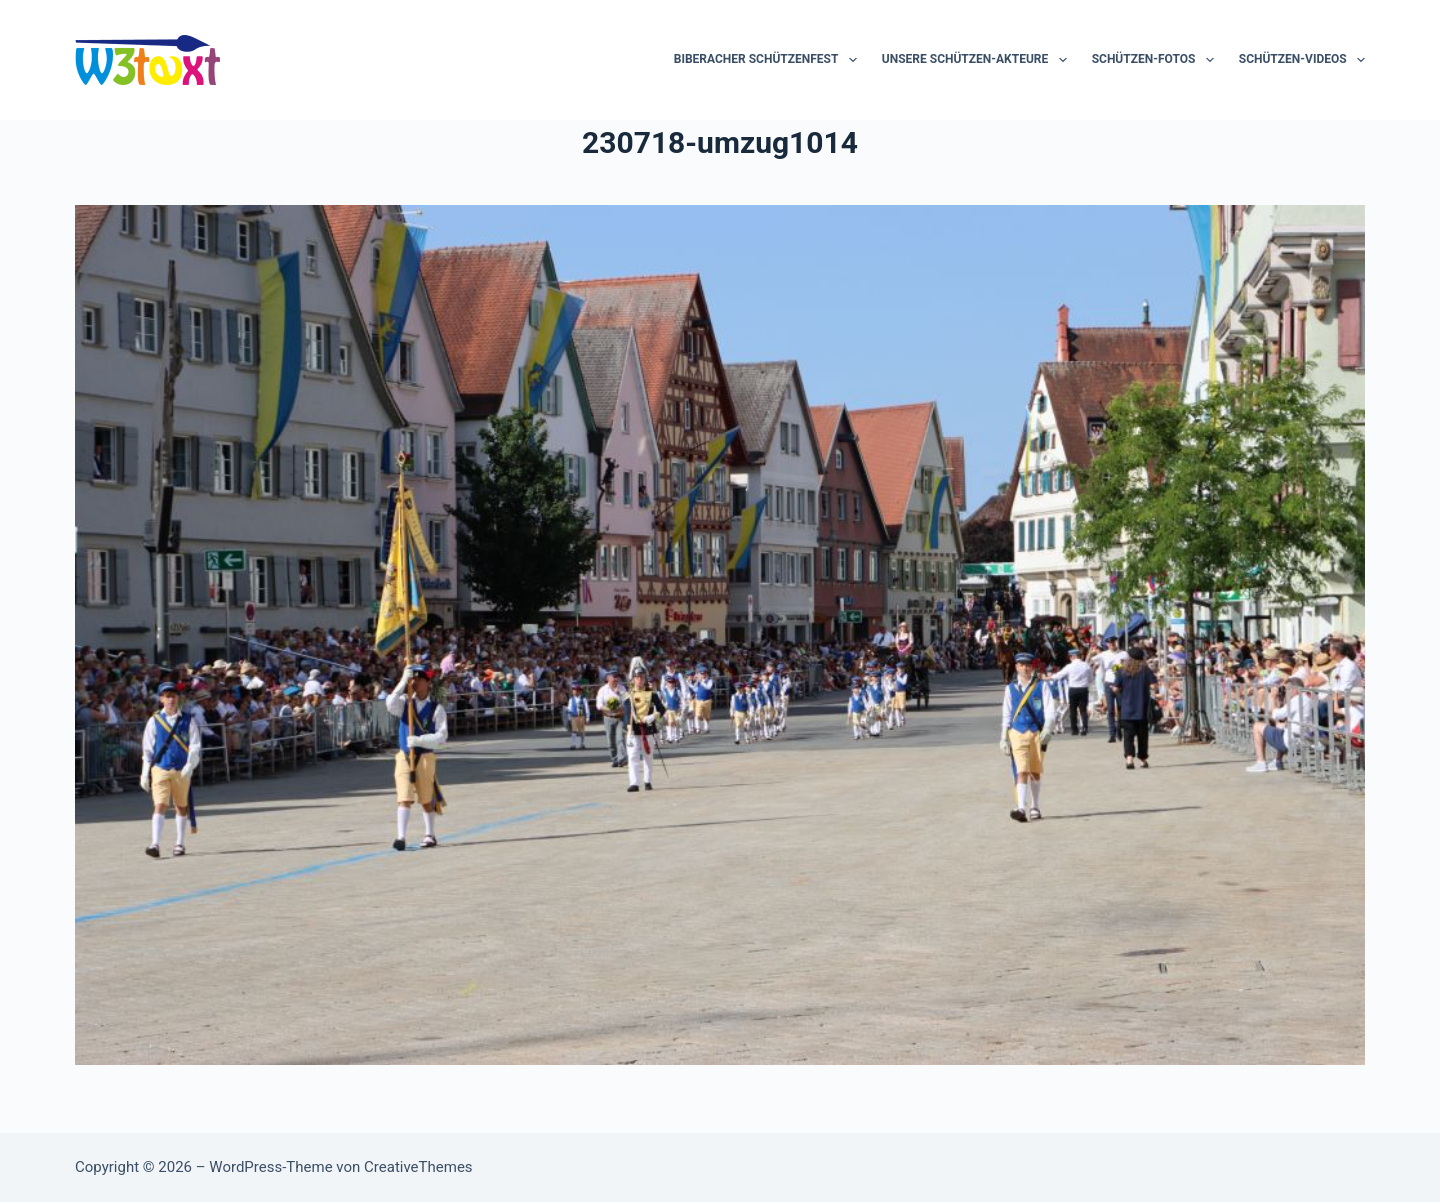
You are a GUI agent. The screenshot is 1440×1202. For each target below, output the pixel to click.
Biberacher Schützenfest (769, 60)
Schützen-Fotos (1157, 60)
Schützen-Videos (1302, 60)
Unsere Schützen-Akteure (978, 60)
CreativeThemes (418, 1167)
